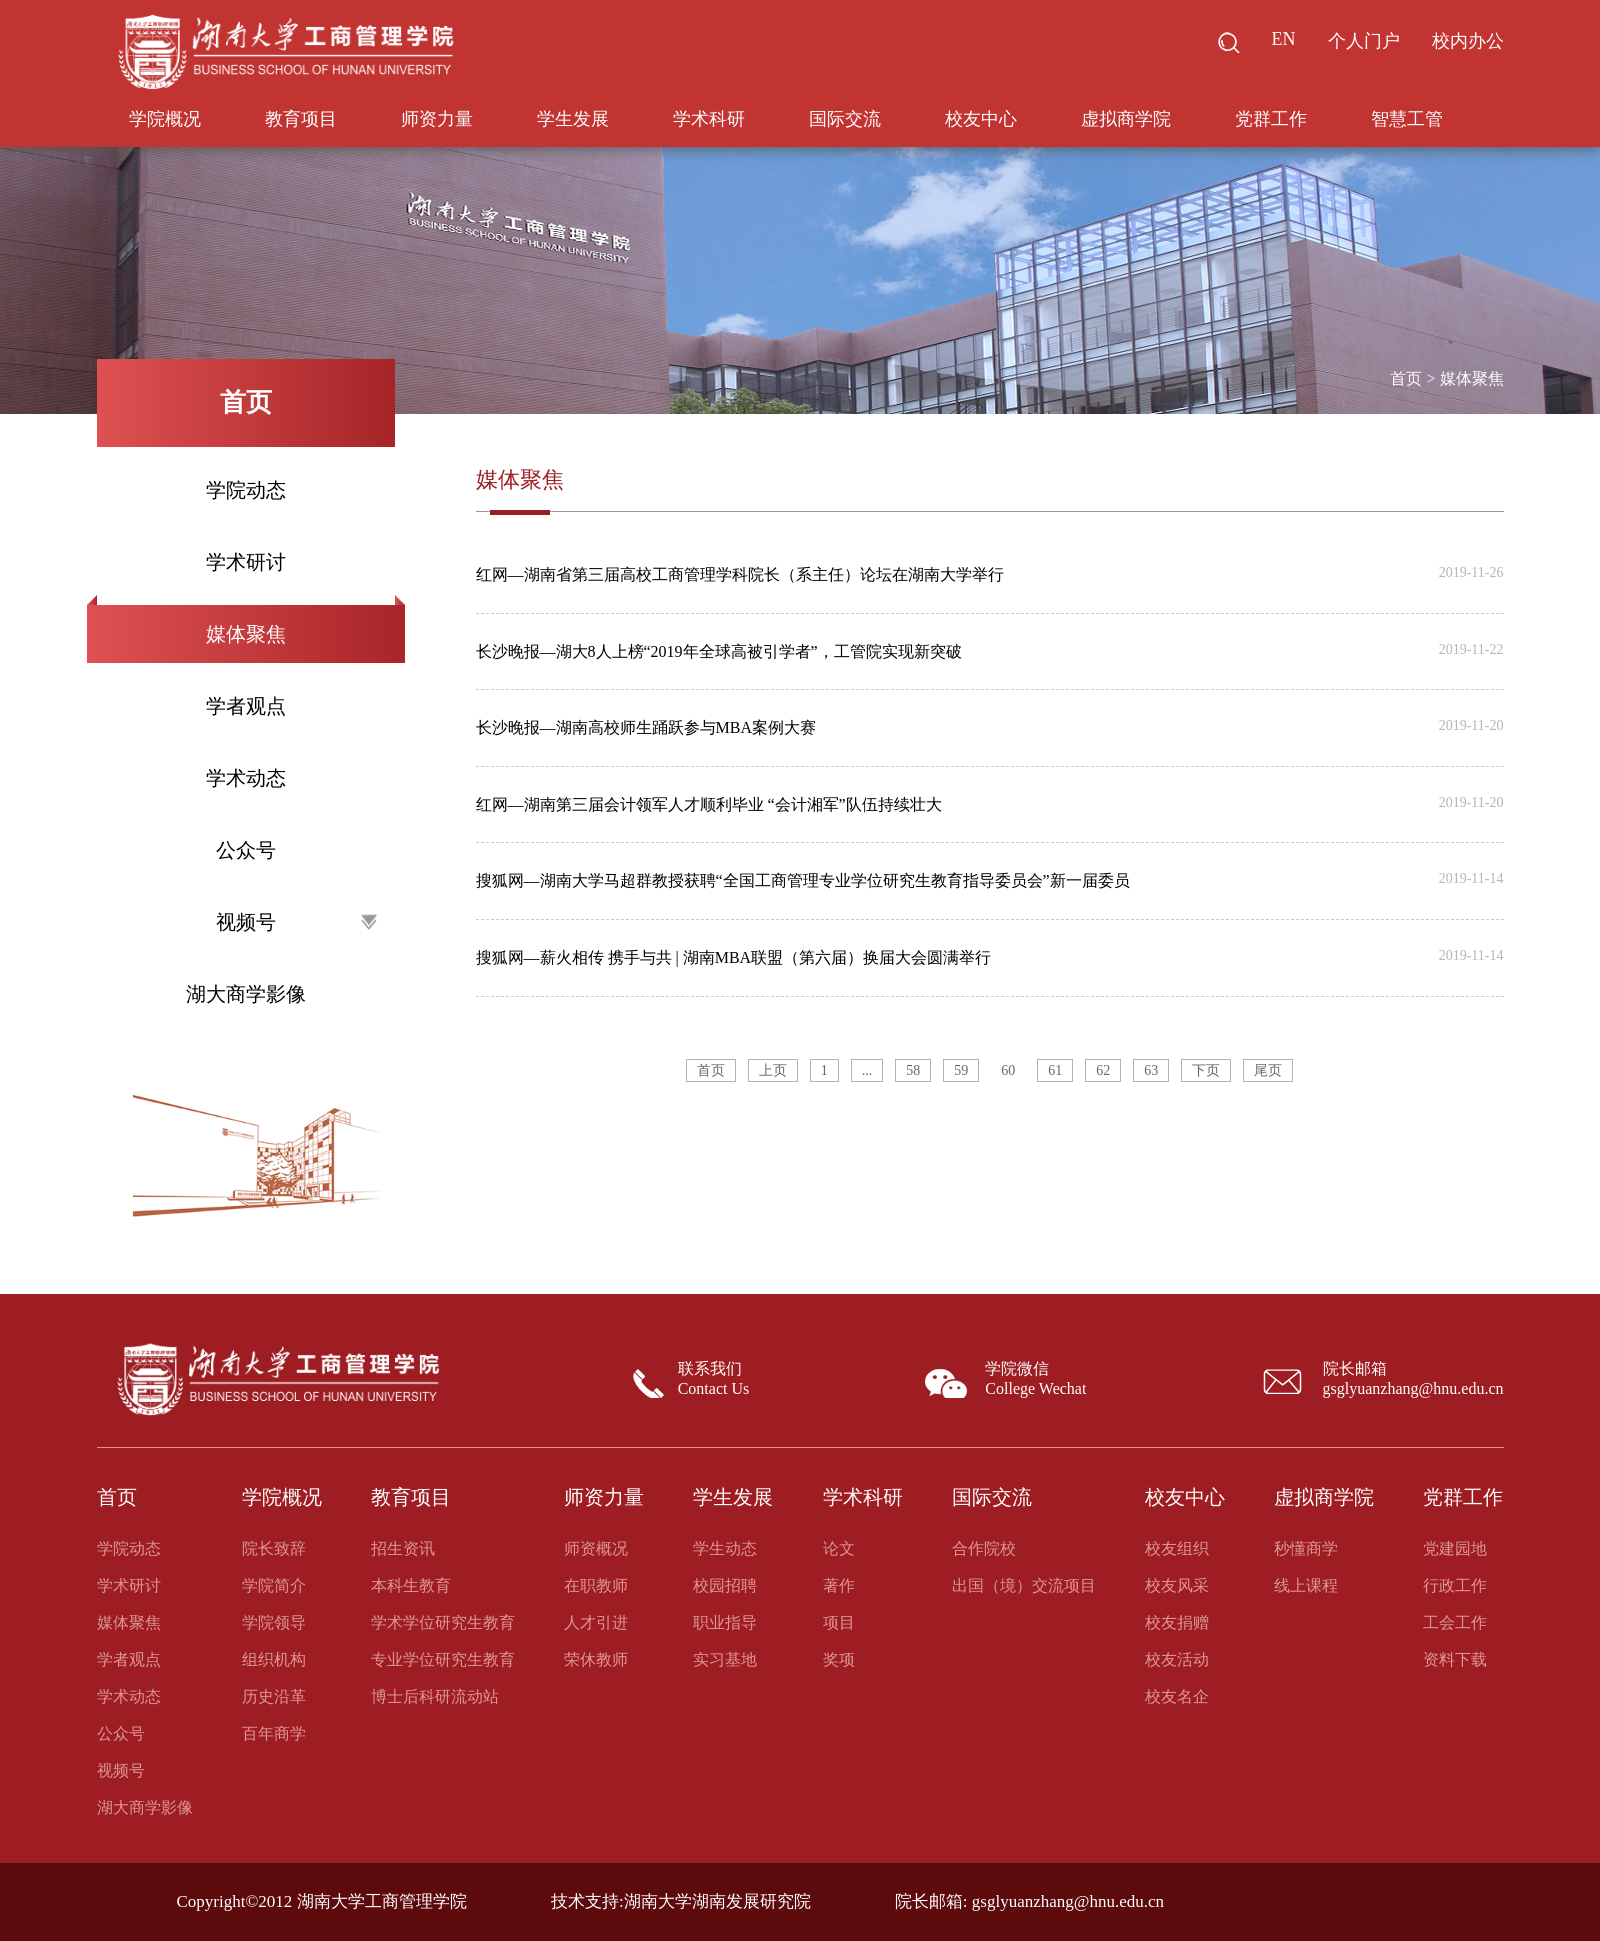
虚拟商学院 (1126, 119)
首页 (1406, 378)
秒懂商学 (1306, 1548)
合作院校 (984, 1548)
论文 (839, 1548)
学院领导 (274, 1622)
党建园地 (1455, 1548)
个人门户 (1364, 41)
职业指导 (725, 1622)
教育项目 (301, 119)
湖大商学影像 (246, 994)
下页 (1206, 1070)
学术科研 (709, 119)
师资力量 (437, 119)
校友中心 (981, 119)
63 (1151, 1070)
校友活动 (1177, 1659)
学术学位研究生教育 (443, 1622)
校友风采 (1177, 1585)
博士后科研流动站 (435, 1696)
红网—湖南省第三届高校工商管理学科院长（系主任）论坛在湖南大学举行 (740, 574)
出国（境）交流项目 (1024, 1585)
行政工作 (1455, 1585)
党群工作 (1271, 119)
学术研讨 (246, 562)
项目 (839, 1622)
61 (1055, 1070)
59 (961, 1070)
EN (1284, 39)
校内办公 (1468, 41)
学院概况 (165, 119)
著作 (839, 1585)
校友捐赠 (1177, 1622)
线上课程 (1306, 1585)
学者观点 (246, 706)
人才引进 (596, 1622)
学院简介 (274, 1585)
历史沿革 (274, 1696)
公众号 (246, 850)
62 (1103, 1070)
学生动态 (725, 1548)
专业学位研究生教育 (443, 1659)
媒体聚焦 (246, 634)
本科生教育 (411, 1585)
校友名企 (1177, 1696)
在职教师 (596, 1585)
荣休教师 (596, 1659)
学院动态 (246, 490)
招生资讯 (403, 1548)
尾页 (1268, 1070)
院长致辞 (274, 1548)
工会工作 (1455, 1622)
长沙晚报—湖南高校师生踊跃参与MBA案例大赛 (646, 727)
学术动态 (246, 778)
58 (913, 1070)
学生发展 (573, 119)
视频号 (296, 922)
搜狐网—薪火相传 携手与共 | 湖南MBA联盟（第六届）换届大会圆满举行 (734, 957)
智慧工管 (1407, 119)
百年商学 (274, 1733)
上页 (773, 1070)
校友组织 (1177, 1548)
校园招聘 (725, 1585)
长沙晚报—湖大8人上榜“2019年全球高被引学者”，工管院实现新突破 (719, 651)
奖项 (839, 1659)
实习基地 (725, 1659)
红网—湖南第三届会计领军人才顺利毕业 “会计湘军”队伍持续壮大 (709, 804)
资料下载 (1455, 1659)
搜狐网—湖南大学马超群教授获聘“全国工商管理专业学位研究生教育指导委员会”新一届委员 (803, 880)
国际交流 (845, 119)
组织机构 (274, 1659)
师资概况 (596, 1548)
